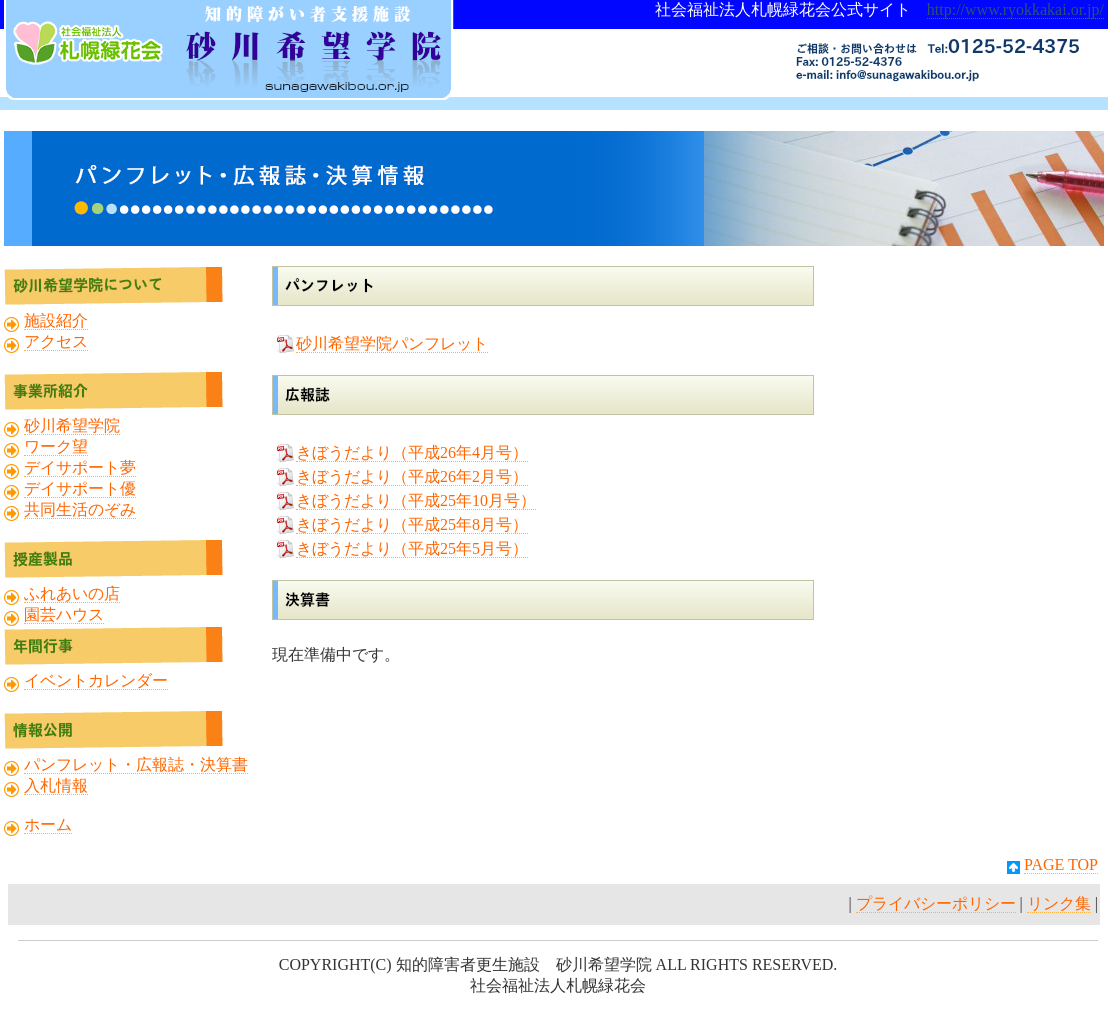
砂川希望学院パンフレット (392, 343)
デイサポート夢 (80, 467)
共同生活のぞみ (80, 509)
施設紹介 (56, 320)
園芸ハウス (64, 614)
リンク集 (1059, 903)
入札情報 (56, 785)
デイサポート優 (80, 488)
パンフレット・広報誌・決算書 (136, 764)
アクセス (56, 341)
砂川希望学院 (72, 425)
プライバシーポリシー (936, 903)
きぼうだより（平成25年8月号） (412, 524)
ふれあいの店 (72, 593)
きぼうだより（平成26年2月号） (412, 476)
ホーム (48, 824)
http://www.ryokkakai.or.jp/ (1015, 9)
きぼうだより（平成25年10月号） (416, 500)
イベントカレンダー (96, 680)
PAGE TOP (1061, 864)
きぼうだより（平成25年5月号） (412, 548)
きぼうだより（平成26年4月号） (412, 452)
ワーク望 (56, 446)
